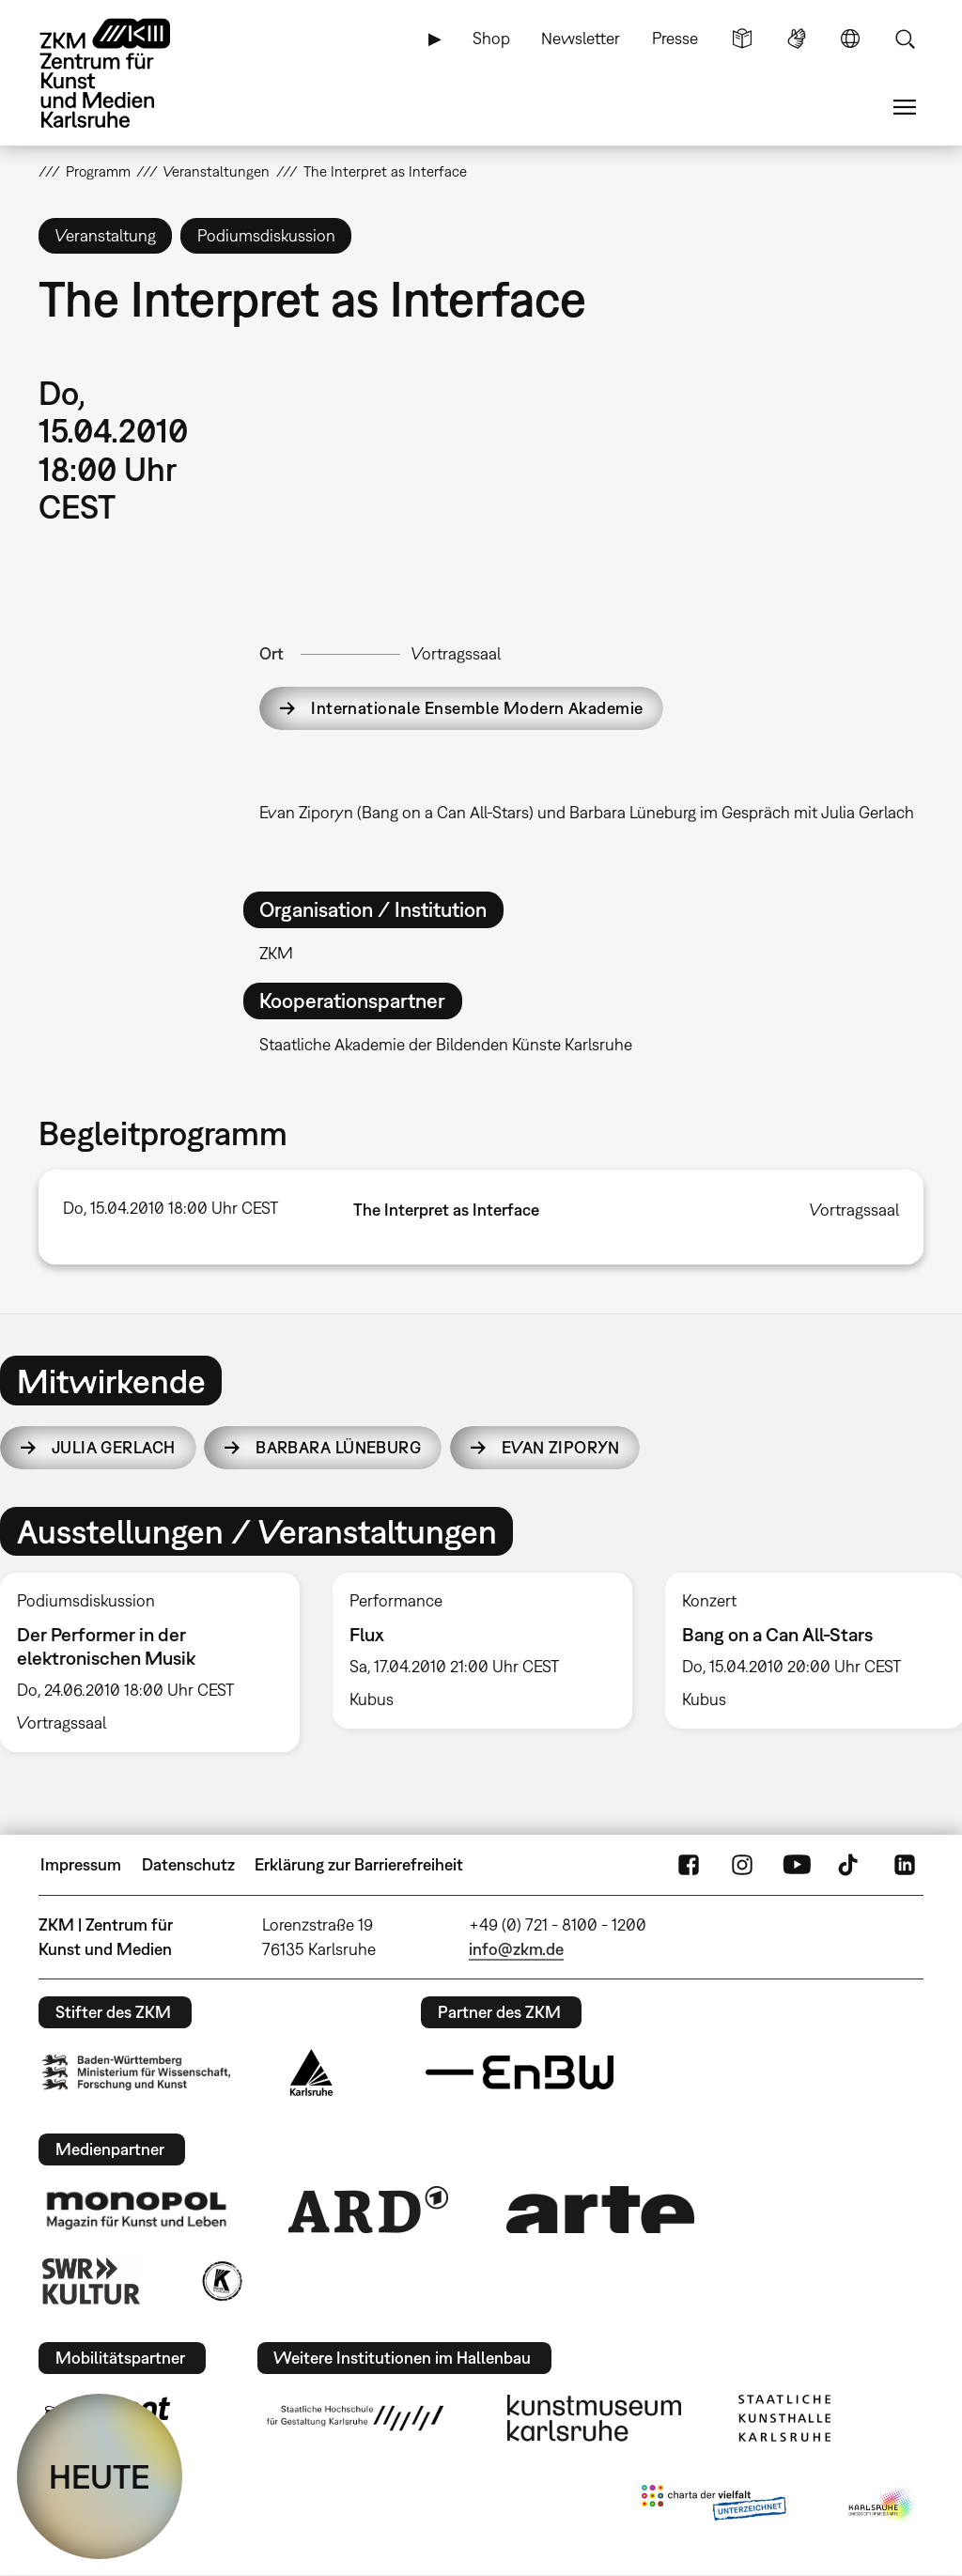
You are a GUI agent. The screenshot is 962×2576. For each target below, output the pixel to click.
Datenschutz (188, 1864)
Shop (491, 38)
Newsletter (580, 38)
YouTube (796, 1864)
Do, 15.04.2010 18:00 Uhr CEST (170, 1208)
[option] (482, 1651)
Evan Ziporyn (560, 1447)
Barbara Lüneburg (338, 1447)
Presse (675, 38)
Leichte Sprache (742, 38)
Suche (904, 38)
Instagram (742, 1864)
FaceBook (688, 1864)
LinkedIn (904, 1864)
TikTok (850, 1864)
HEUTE (99, 2476)
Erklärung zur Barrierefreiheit (359, 1864)
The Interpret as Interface (446, 1209)
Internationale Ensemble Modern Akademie (477, 708)
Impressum (80, 1864)
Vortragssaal (456, 653)
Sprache (850, 38)
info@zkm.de (516, 1949)
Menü (904, 107)
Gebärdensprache (796, 38)
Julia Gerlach (114, 1447)
